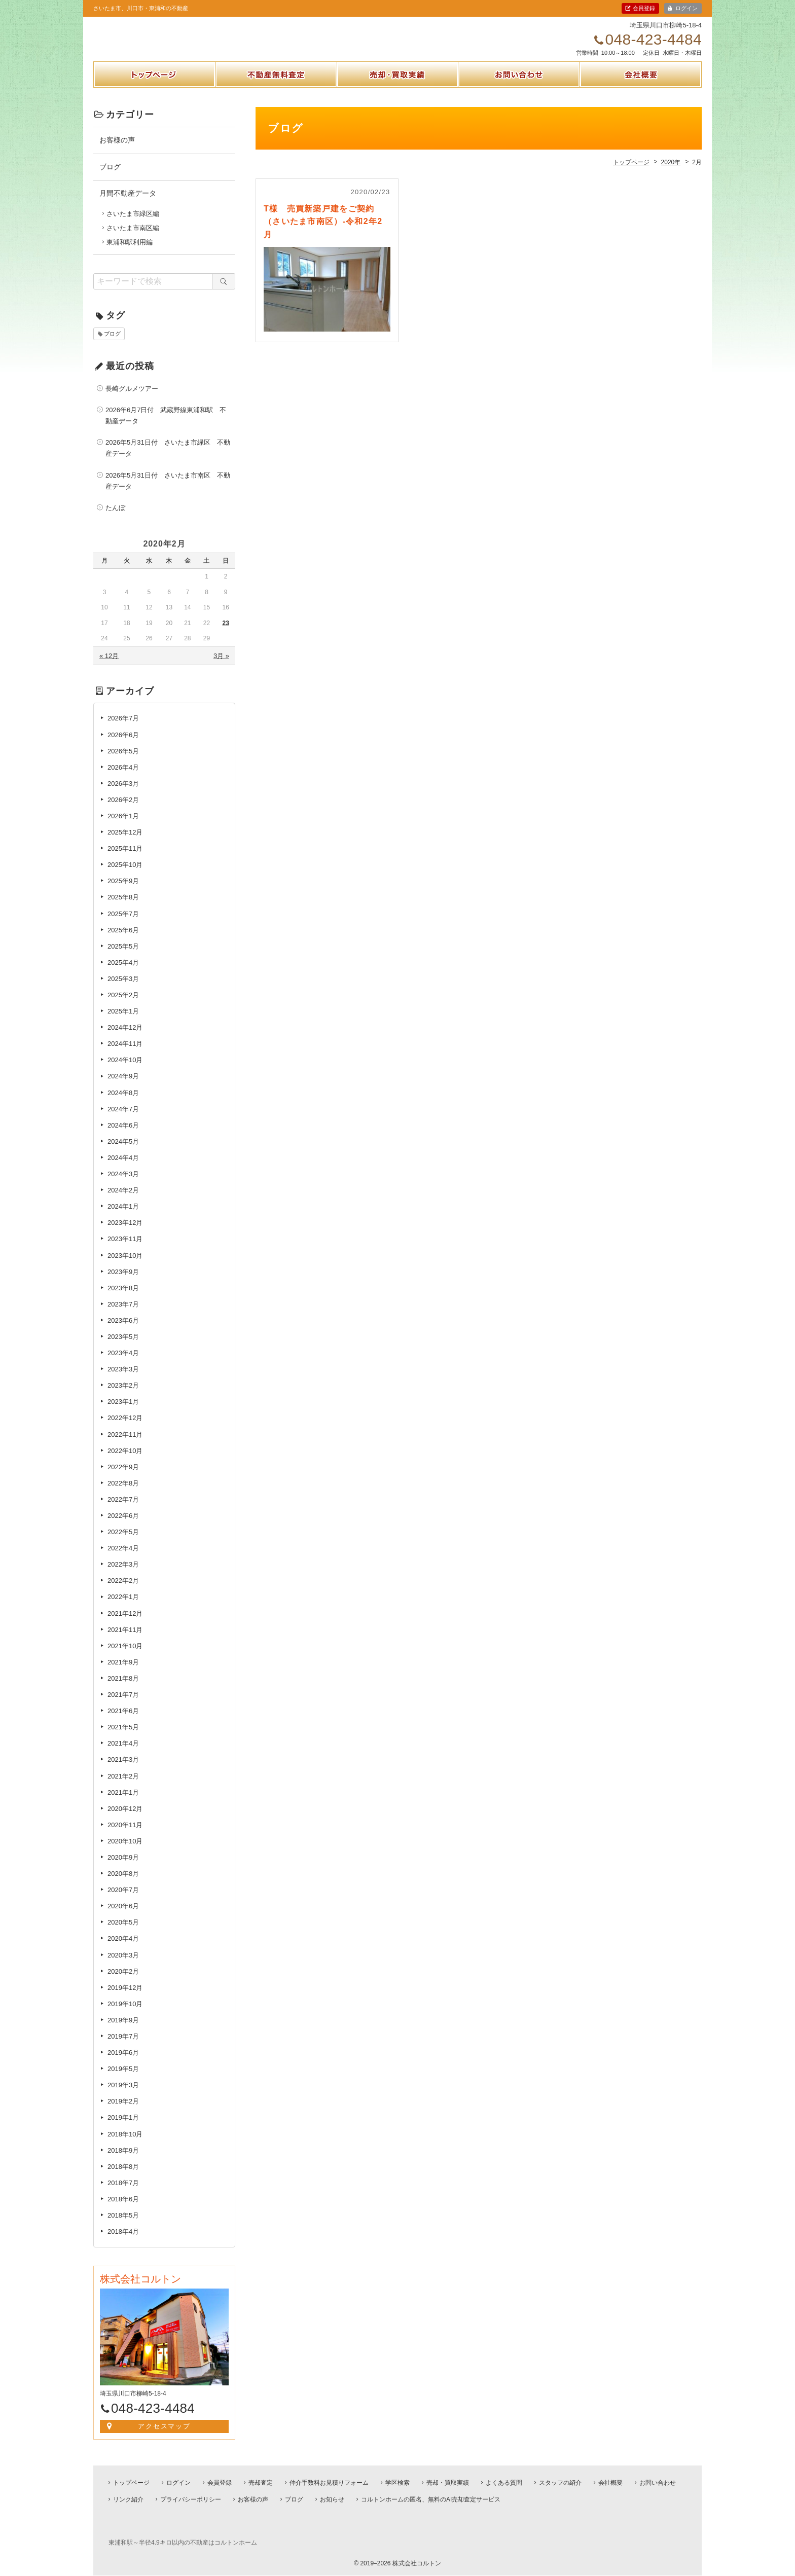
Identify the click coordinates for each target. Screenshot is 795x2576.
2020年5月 (123, 1933)
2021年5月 (123, 1738)
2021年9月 (123, 1673)
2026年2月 (123, 811)
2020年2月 (123, 1982)
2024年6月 (123, 1136)
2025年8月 (123, 908)
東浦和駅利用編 (129, 253)
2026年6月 (123, 745)
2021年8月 (123, 1689)
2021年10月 (124, 1657)
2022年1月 (123, 1608)
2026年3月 (123, 795)
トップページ (154, 97)
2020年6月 (123, 1917)
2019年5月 (123, 2080)
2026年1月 (123, 827)
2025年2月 (123, 1006)
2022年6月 (123, 1527)
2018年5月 (123, 2226)
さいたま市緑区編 (132, 225)
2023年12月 (124, 1234)
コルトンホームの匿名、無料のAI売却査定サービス (430, 2499)
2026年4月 (123, 778)
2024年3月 (123, 1185)
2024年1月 (123, 1217)
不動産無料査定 (276, 97)
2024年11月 (124, 1055)
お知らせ (332, 2499)
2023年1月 (123, 1413)
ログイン (686, 8)
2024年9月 (123, 1087)
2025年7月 (123, 924)
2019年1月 (123, 2128)
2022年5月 (123, 1543)
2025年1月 (123, 1022)
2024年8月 (123, 1103)
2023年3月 (123, 1380)
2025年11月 (124, 859)
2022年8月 (123, 1494)
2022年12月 (124, 1429)
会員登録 (644, 8)
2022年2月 (123, 1591)
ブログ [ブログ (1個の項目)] (112, 345)
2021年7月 (123, 1706)
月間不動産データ (127, 204)
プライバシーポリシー (190, 2499)
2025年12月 (124, 843)
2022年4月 (123, 1559)
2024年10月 (124, 1071)
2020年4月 (123, 1949)
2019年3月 (123, 2096)
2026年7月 (123, 729)
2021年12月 (124, 1624)
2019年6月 (123, 2063)
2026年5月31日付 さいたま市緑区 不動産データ (167, 459)
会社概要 (641, 97)
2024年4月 (123, 1169)
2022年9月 (123, 1478)
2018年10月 (124, 2145)
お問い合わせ (519, 97)
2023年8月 (123, 1299)
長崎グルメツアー (131, 400)
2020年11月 (124, 1836)
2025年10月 (124, 876)
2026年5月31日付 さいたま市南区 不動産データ (167, 491)
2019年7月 (123, 2047)
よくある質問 (504, 2483)
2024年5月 (123, 1152)
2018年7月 (123, 2194)
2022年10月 (124, 1461)
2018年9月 (123, 2161)
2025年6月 (123, 941)
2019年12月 (124, 1999)
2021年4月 (123, 1754)
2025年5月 (123, 957)
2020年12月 (124, 1820)
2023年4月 (123, 1364)
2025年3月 (123, 990)
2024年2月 (123, 1201)
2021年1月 (123, 1803)
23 (225, 633)
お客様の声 (117, 151)
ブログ (110, 177)
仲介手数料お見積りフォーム (329, 2483)
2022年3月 (123, 1575)
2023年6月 (123, 1331)
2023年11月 (124, 1250)
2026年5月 (123, 762)
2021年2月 (123, 1787)
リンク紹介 (128, 2499)
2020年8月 (123, 1885)
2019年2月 (123, 2112)
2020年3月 (123, 1966)
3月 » (221, 667)
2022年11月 (124, 1445)
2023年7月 (123, 1315)
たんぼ (115, 519)
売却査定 (260, 2483)
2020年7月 (123, 1901)
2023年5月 (123, 1348)
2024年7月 (123, 1119)
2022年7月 (123, 1510)
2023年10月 (124, 1266)
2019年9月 (123, 2031)
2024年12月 (124, 1038)
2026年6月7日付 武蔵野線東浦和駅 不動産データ (165, 426)
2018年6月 (123, 2210)
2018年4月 (123, 2242)
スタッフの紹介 (560, 2483)
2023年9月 (123, 1282)
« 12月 (109, 667)
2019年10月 (124, 2015)
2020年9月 (123, 1868)
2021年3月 (123, 1770)
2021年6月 (123, 1722)
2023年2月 (123, 1396)
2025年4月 (123, 973)
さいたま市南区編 (132, 239)
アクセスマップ (164, 2437)
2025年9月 (123, 892)
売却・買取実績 (397, 97)
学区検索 (397, 2483)
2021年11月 (124, 1640)
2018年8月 (123, 2178)
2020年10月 (124, 1852)
